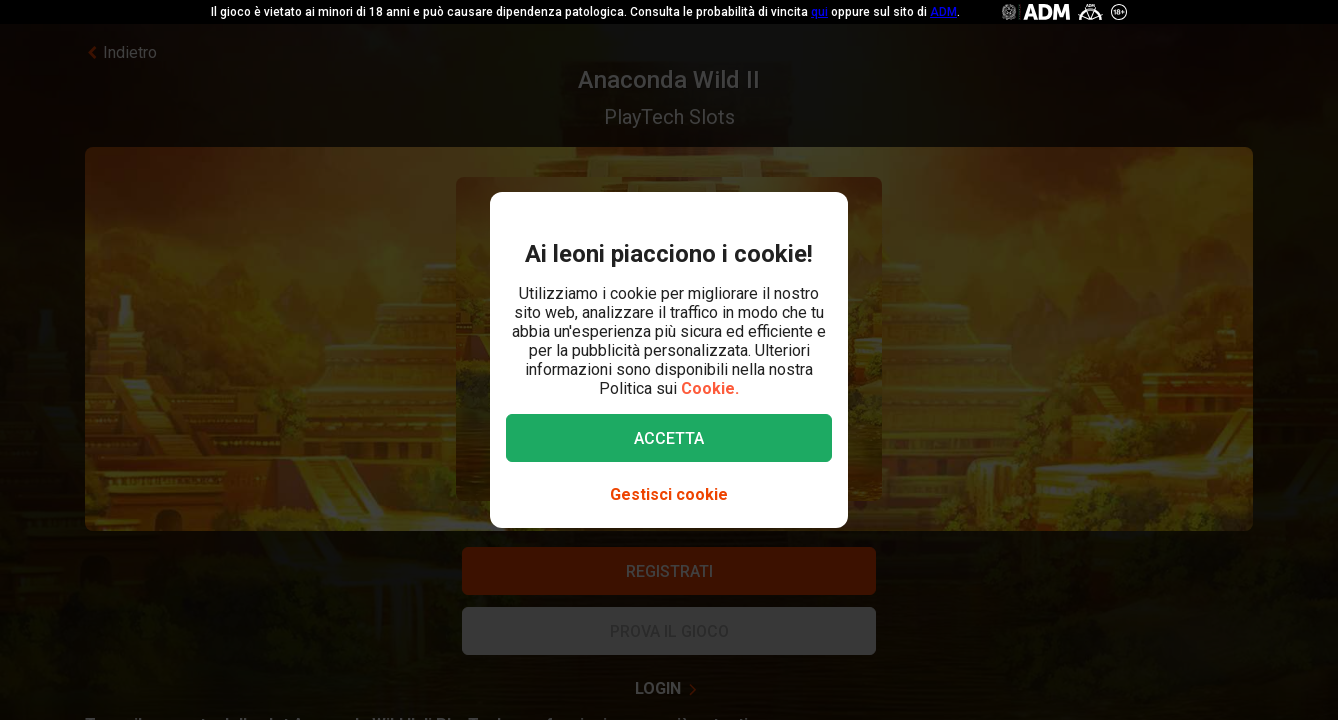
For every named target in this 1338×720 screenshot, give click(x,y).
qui (819, 12)
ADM (943, 12)
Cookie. (710, 388)
